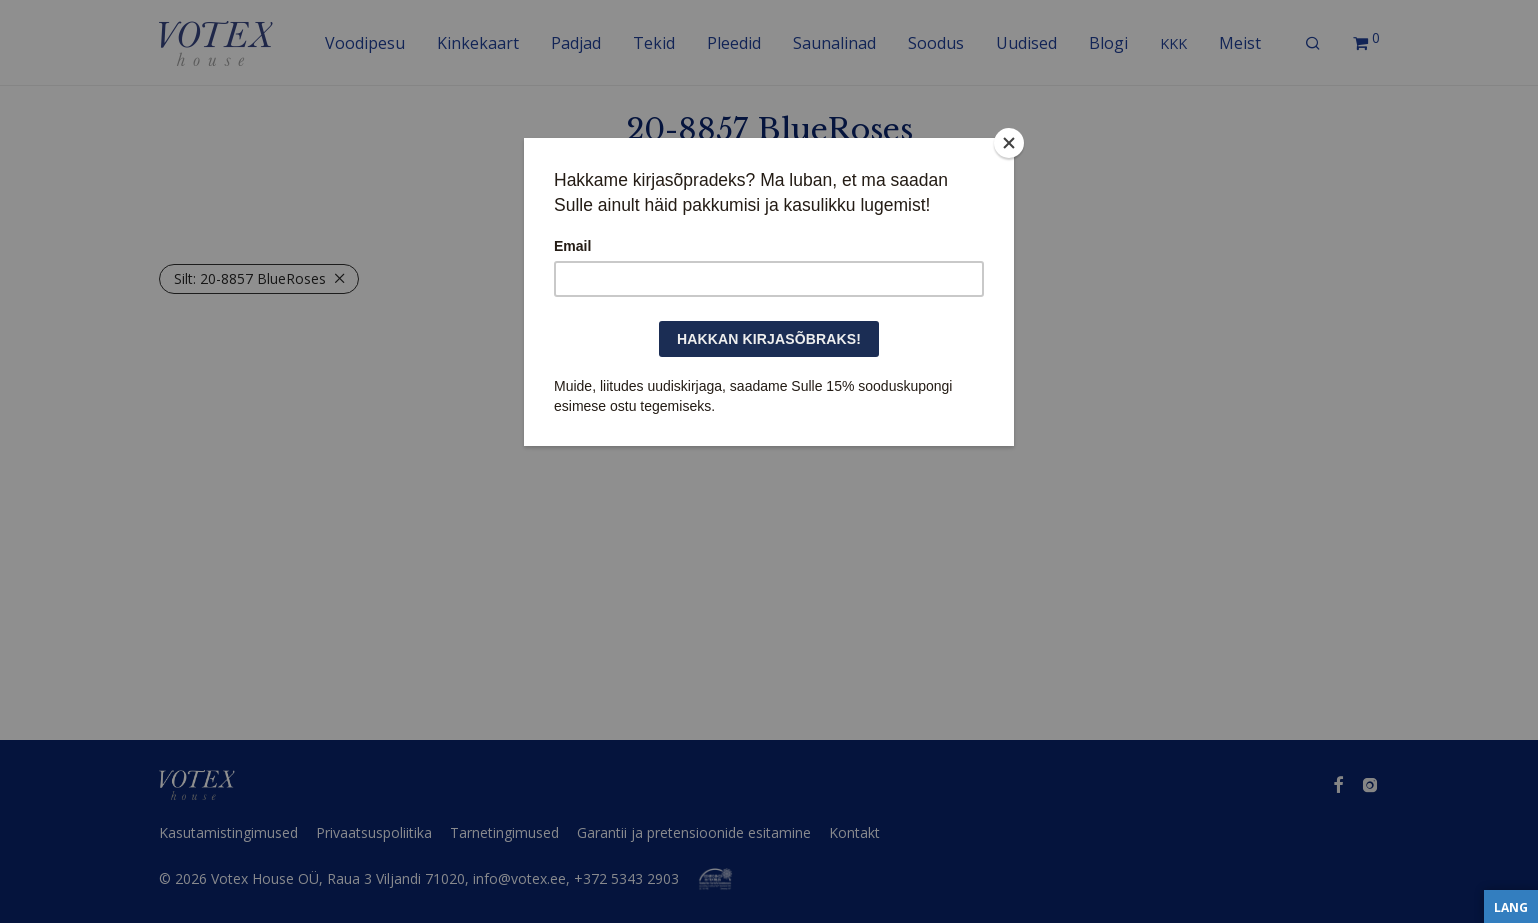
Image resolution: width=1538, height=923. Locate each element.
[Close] (1009, 143)
